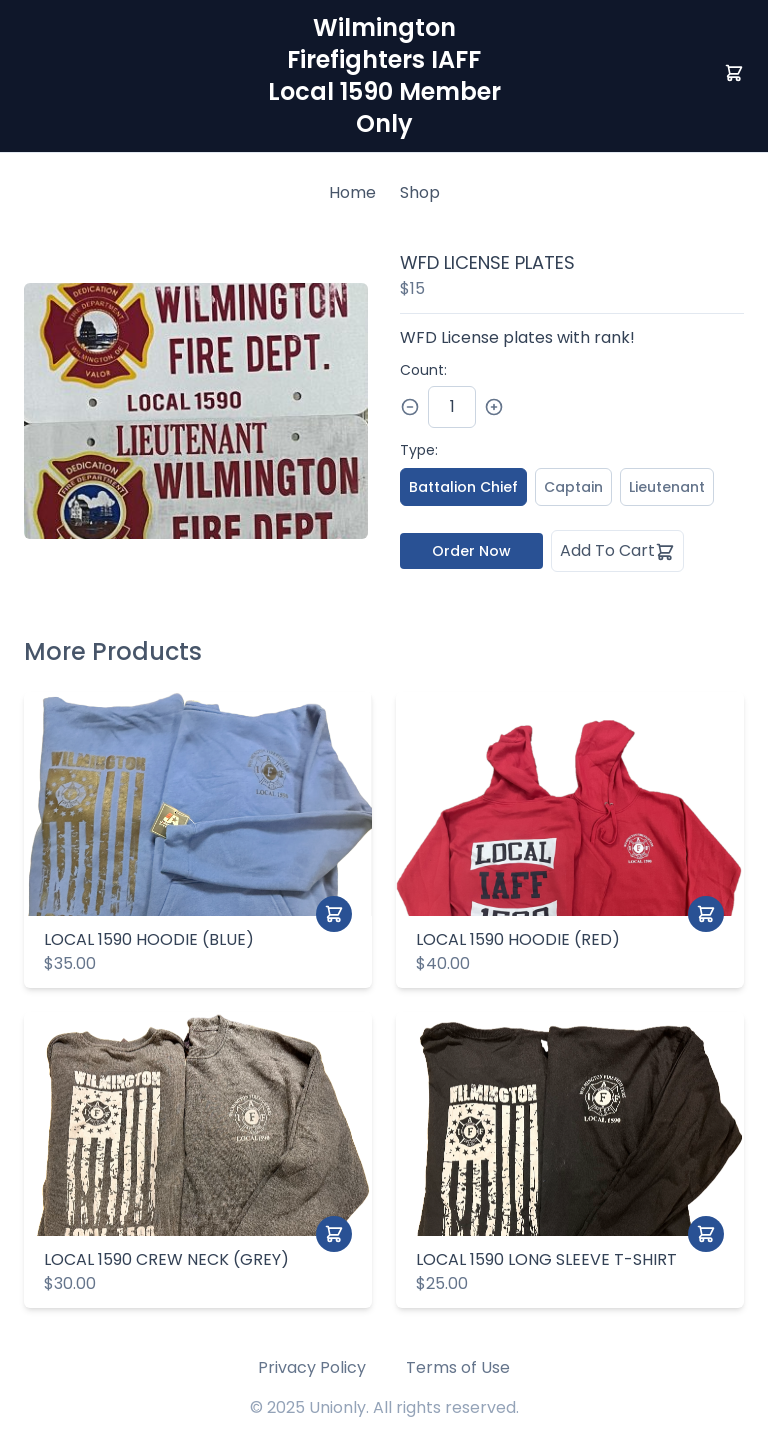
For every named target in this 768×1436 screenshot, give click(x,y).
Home (352, 192)
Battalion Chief (463, 487)
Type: (419, 450)
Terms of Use (458, 1367)
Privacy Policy (312, 1367)
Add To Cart (617, 550)
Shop (420, 192)
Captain (573, 487)
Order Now (471, 551)
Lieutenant (667, 487)
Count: (423, 370)
